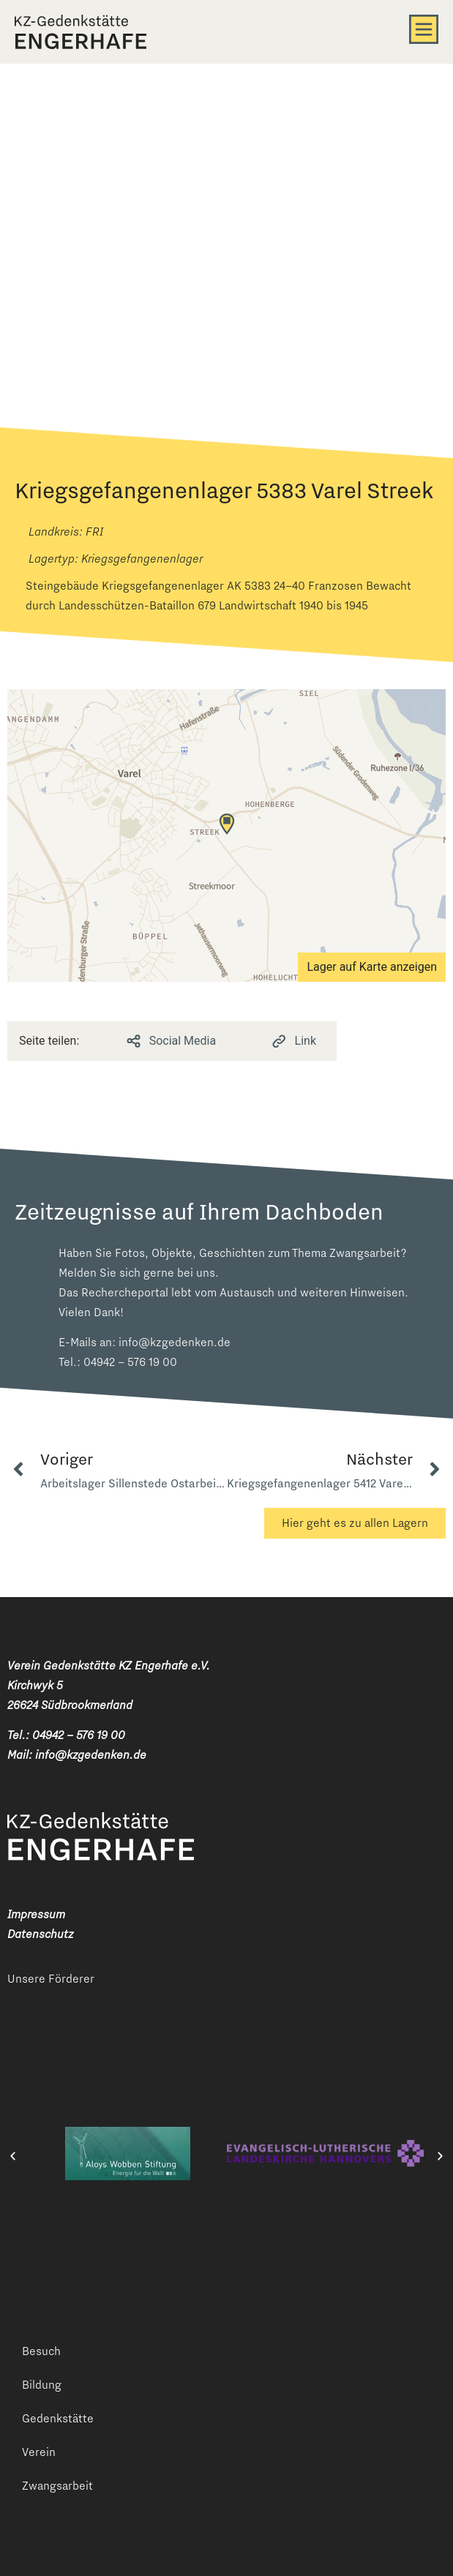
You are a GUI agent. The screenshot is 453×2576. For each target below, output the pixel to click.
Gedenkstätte (58, 2418)
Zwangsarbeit (57, 2486)
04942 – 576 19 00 (130, 1362)
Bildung (41, 2385)
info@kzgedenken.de (175, 1342)
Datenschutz (40, 1934)
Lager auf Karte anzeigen (372, 967)
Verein (39, 2452)
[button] (12, 2155)
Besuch (41, 2351)
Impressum (36, 1914)
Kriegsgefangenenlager (142, 559)
